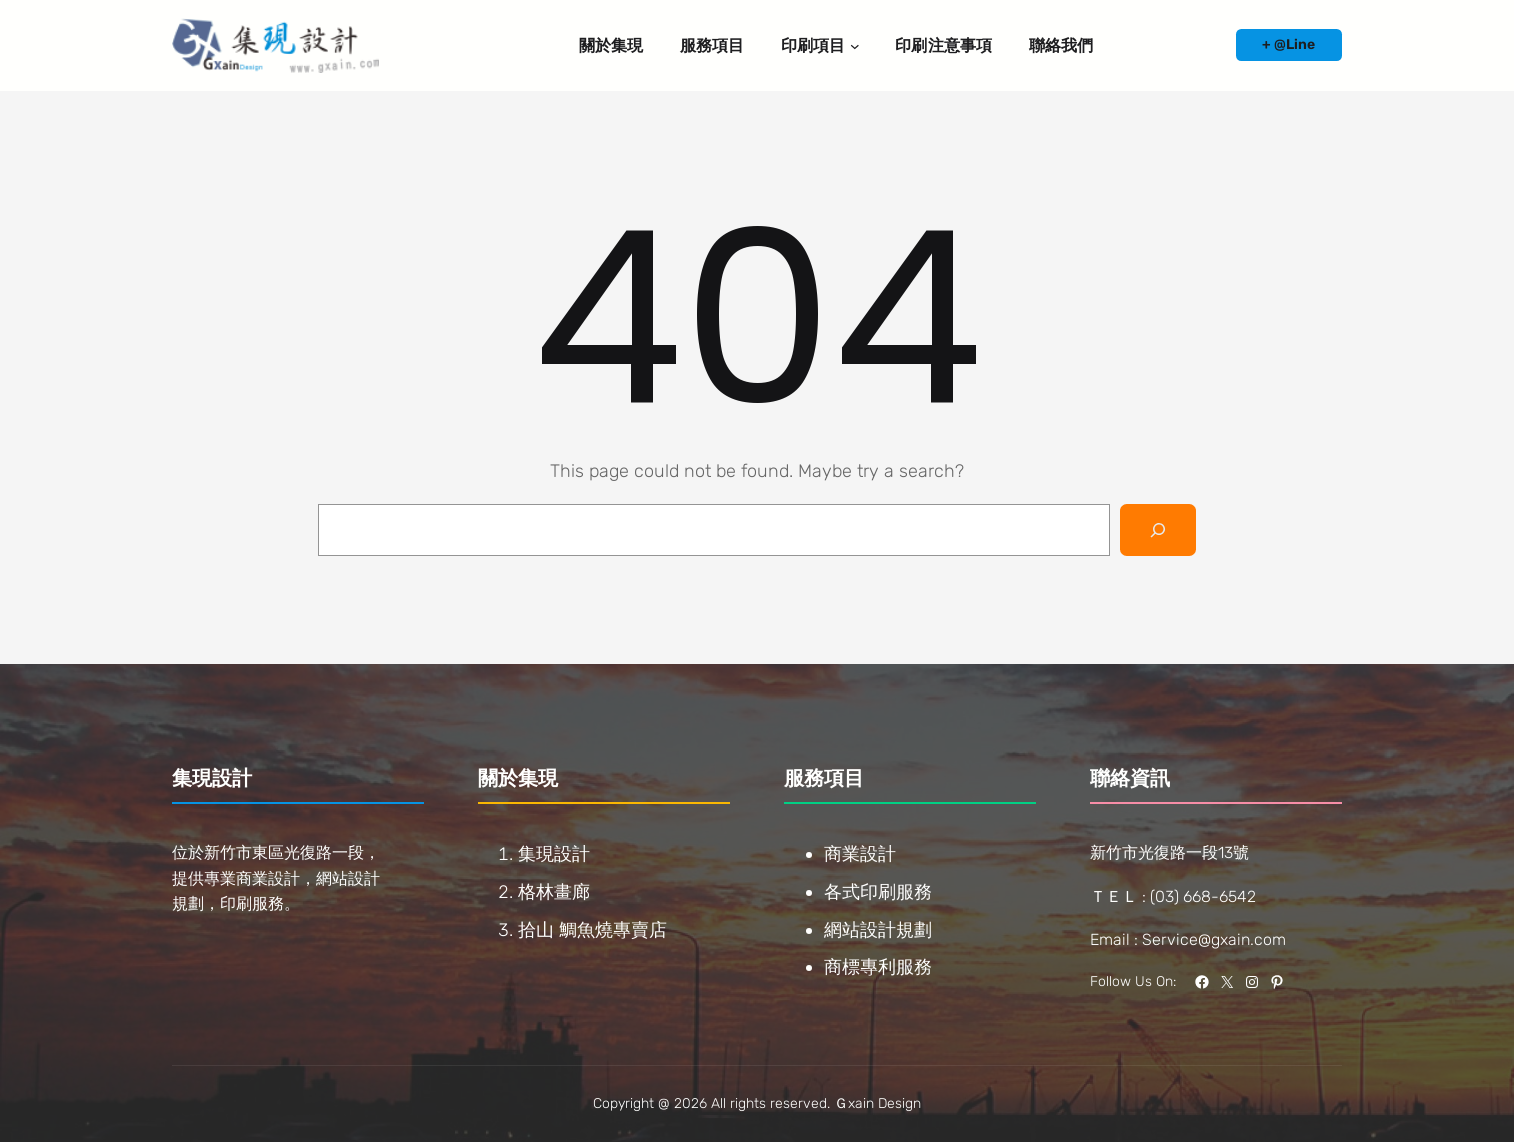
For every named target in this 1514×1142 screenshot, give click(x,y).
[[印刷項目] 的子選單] (855, 46)
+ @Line (1288, 44)
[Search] (1158, 530)
